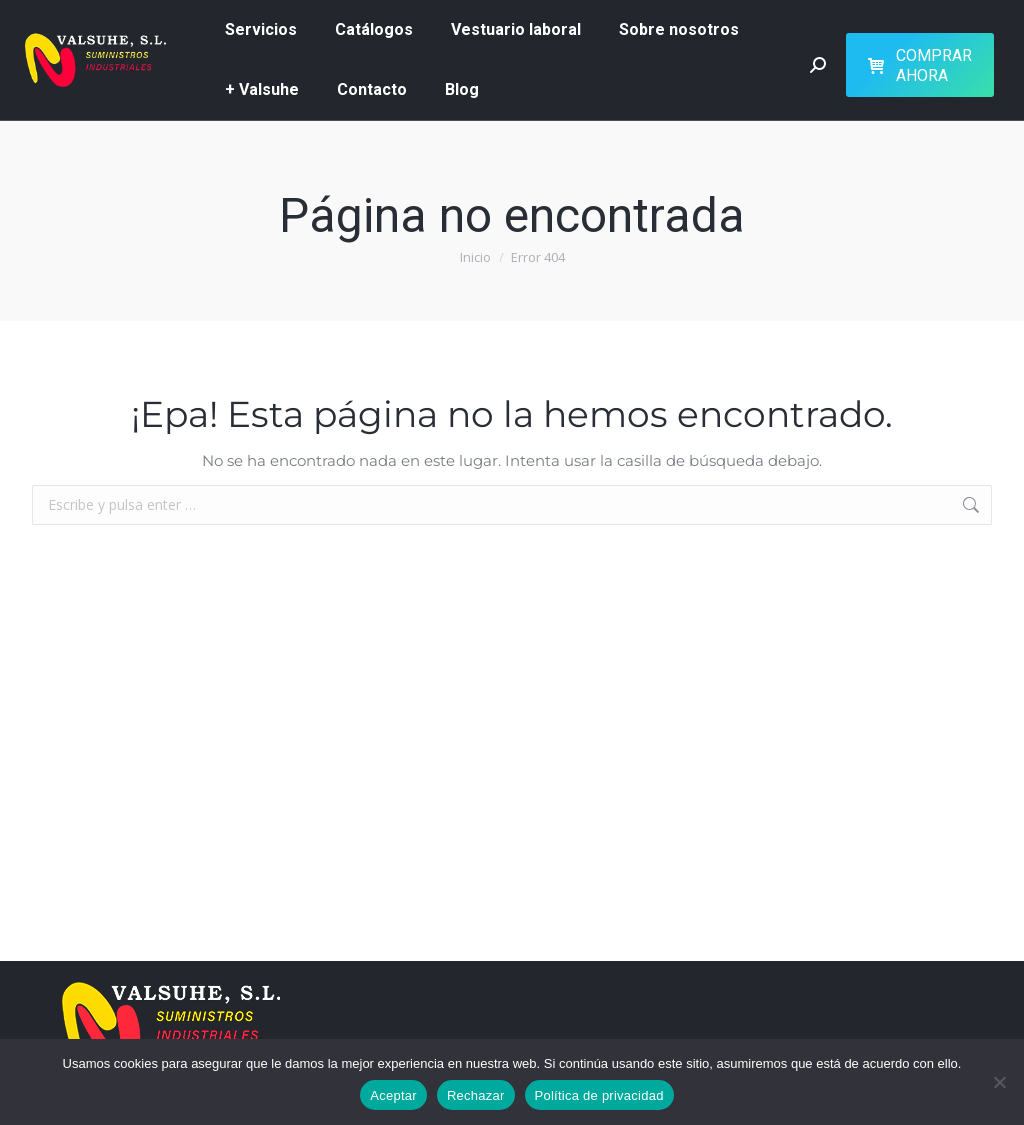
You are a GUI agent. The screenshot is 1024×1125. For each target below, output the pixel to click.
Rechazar (476, 1095)
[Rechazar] (999, 1082)
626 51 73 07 (692, 18)
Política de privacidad (599, 1095)
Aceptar (393, 1095)
